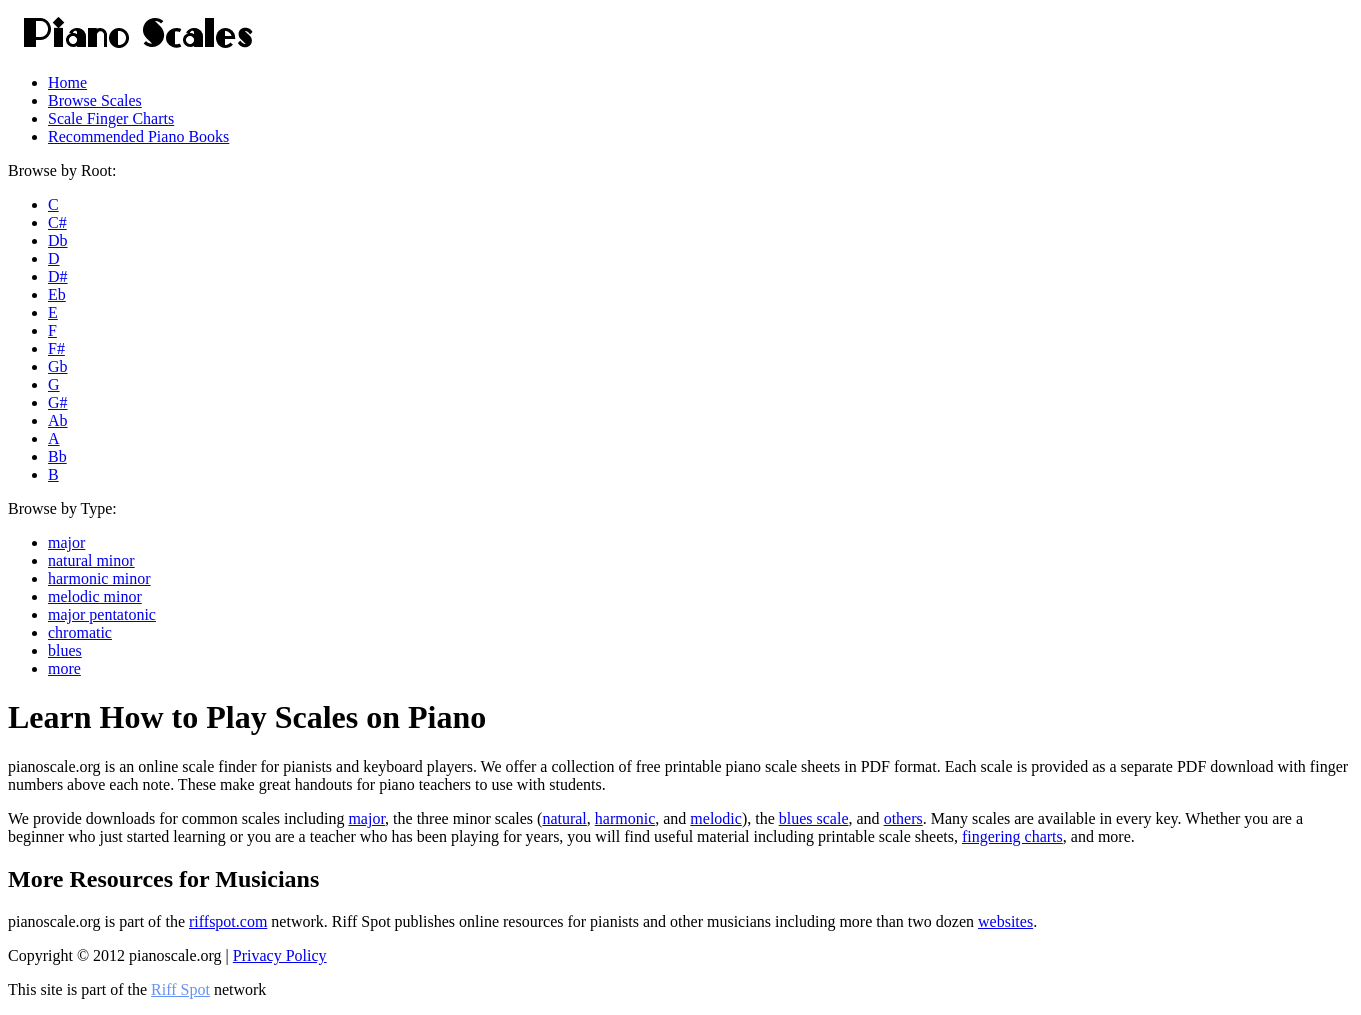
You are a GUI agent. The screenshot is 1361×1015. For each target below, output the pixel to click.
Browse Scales (95, 100)
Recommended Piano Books (138, 136)
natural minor (91, 560)
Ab (58, 420)
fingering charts (1012, 836)
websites (1005, 921)
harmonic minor (99, 578)
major (66, 542)
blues (65, 650)
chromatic (80, 632)
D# (58, 276)
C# (57, 222)
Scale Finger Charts (111, 118)
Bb (57, 456)
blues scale (814, 818)
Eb (57, 294)
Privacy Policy (280, 955)
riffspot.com (228, 921)
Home (67, 82)
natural (564, 818)
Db (58, 240)
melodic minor (95, 596)
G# (58, 402)
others (903, 818)
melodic (716, 818)
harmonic (625, 818)
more (64, 668)
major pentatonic (102, 614)
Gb (58, 366)
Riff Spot (180, 989)
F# (56, 348)
